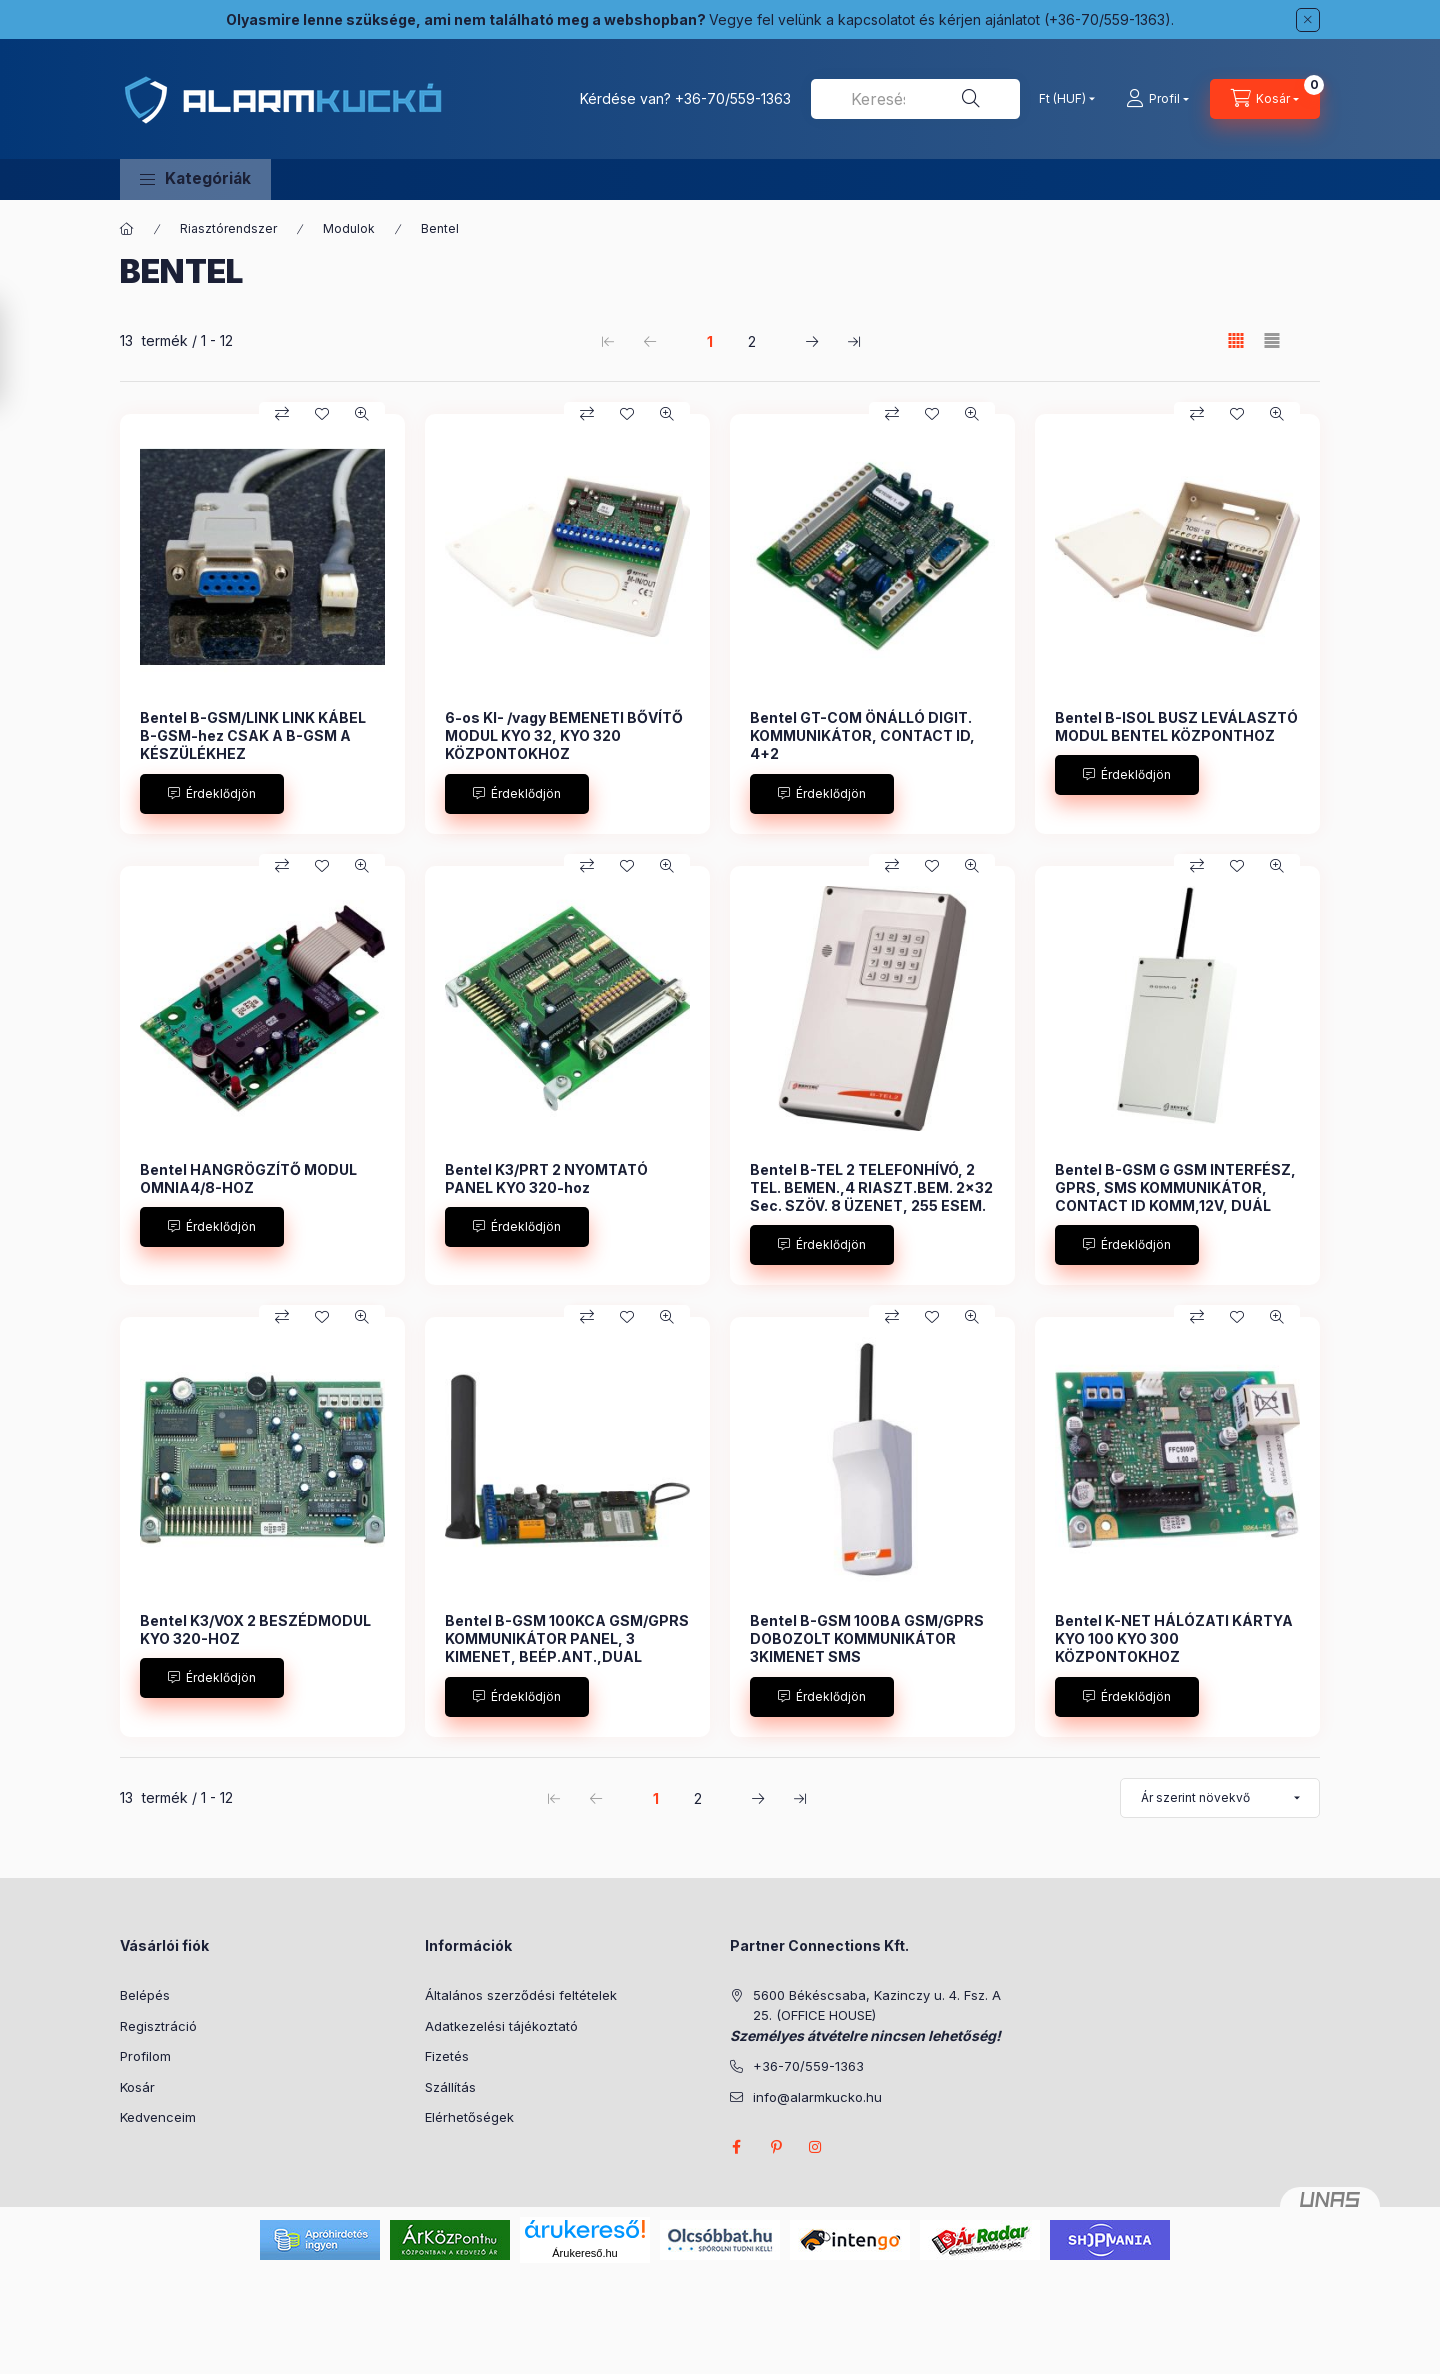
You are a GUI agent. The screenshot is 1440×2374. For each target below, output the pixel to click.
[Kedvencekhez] (322, 414)
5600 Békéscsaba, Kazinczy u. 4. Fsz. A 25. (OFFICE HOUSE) (877, 2005)
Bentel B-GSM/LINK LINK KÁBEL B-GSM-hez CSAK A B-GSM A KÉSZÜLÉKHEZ (253, 735)
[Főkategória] (127, 229)
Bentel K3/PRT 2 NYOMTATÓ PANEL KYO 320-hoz (546, 1178)
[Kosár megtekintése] (1265, 99)
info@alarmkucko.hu (817, 2097)
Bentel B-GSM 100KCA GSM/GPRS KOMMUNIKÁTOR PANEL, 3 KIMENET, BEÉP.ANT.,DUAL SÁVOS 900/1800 (567, 1648)
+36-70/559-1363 (733, 98)
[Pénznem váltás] (1062, 99)
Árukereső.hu (584, 2253)
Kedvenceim (158, 2117)
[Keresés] (971, 99)
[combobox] (915, 99)
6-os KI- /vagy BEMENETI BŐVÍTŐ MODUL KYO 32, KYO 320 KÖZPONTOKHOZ (564, 735)
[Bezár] (1308, 20)
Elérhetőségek (469, 2117)
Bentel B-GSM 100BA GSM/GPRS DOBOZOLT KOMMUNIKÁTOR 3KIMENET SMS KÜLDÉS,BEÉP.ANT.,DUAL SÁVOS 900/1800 (869, 1657)
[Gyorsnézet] (362, 414)
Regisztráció (158, 2026)
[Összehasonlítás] (282, 414)
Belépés (145, 1995)
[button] (195, 179)
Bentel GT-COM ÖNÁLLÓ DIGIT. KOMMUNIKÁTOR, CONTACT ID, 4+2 (862, 735)
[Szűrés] (20, 353)
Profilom (145, 2056)
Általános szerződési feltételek (521, 1995)
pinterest (776, 2147)
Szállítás (450, 2087)
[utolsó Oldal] (854, 341)
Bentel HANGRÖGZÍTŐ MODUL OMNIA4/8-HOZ (248, 1178)
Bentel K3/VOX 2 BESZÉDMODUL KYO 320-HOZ (255, 1629)
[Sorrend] (1220, 1798)
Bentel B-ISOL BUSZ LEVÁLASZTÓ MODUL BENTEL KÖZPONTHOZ (1176, 726)
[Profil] (1157, 99)
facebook (736, 2147)
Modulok (349, 228)
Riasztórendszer (228, 228)
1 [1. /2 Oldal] (710, 341)
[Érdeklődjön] (212, 794)
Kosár (137, 2087)
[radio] (1272, 340)
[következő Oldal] (812, 341)
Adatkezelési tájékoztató (501, 2026)
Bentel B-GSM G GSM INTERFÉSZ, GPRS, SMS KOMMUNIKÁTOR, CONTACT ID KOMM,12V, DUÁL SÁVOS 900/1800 (1175, 1197)
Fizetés (447, 2056)
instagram (816, 2147)
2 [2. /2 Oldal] (752, 341)
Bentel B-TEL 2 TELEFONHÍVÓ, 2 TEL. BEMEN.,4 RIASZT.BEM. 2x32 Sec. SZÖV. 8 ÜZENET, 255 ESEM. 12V (871, 1197)
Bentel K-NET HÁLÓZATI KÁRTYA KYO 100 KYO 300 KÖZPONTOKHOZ (1174, 1638)
